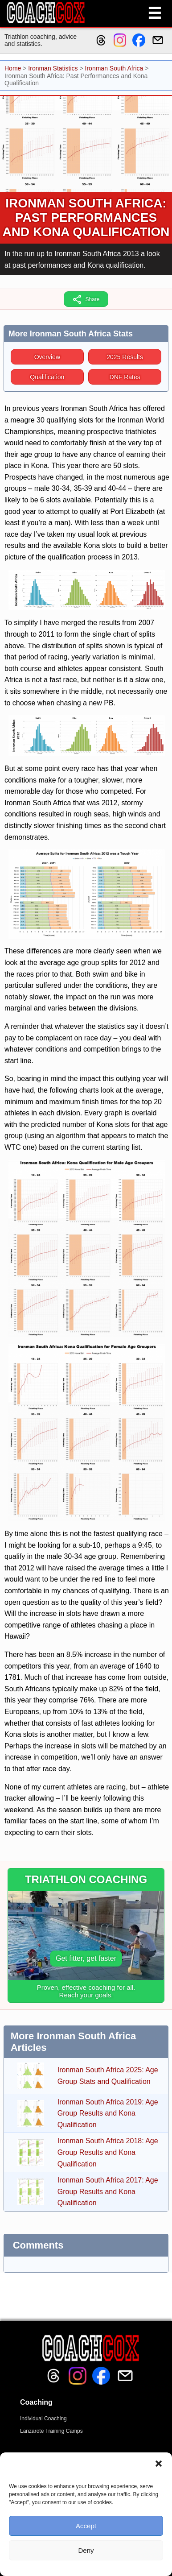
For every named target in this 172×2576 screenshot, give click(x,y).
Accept (86, 2526)
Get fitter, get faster (86, 1958)
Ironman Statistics (53, 68)
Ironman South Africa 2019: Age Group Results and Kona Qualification (107, 2113)
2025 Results (124, 356)
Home (12, 68)
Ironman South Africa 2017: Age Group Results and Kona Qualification (107, 2191)
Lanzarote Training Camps (51, 2431)
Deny (86, 2550)
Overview (47, 356)
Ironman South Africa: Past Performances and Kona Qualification (86, 217)
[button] (158, 2463)
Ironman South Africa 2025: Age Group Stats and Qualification (107, 2075)
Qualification (47, 377)
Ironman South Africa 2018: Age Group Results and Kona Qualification (107, 2152)
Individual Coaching (43, 2418)
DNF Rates (125, 377)
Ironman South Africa (114, 68)
